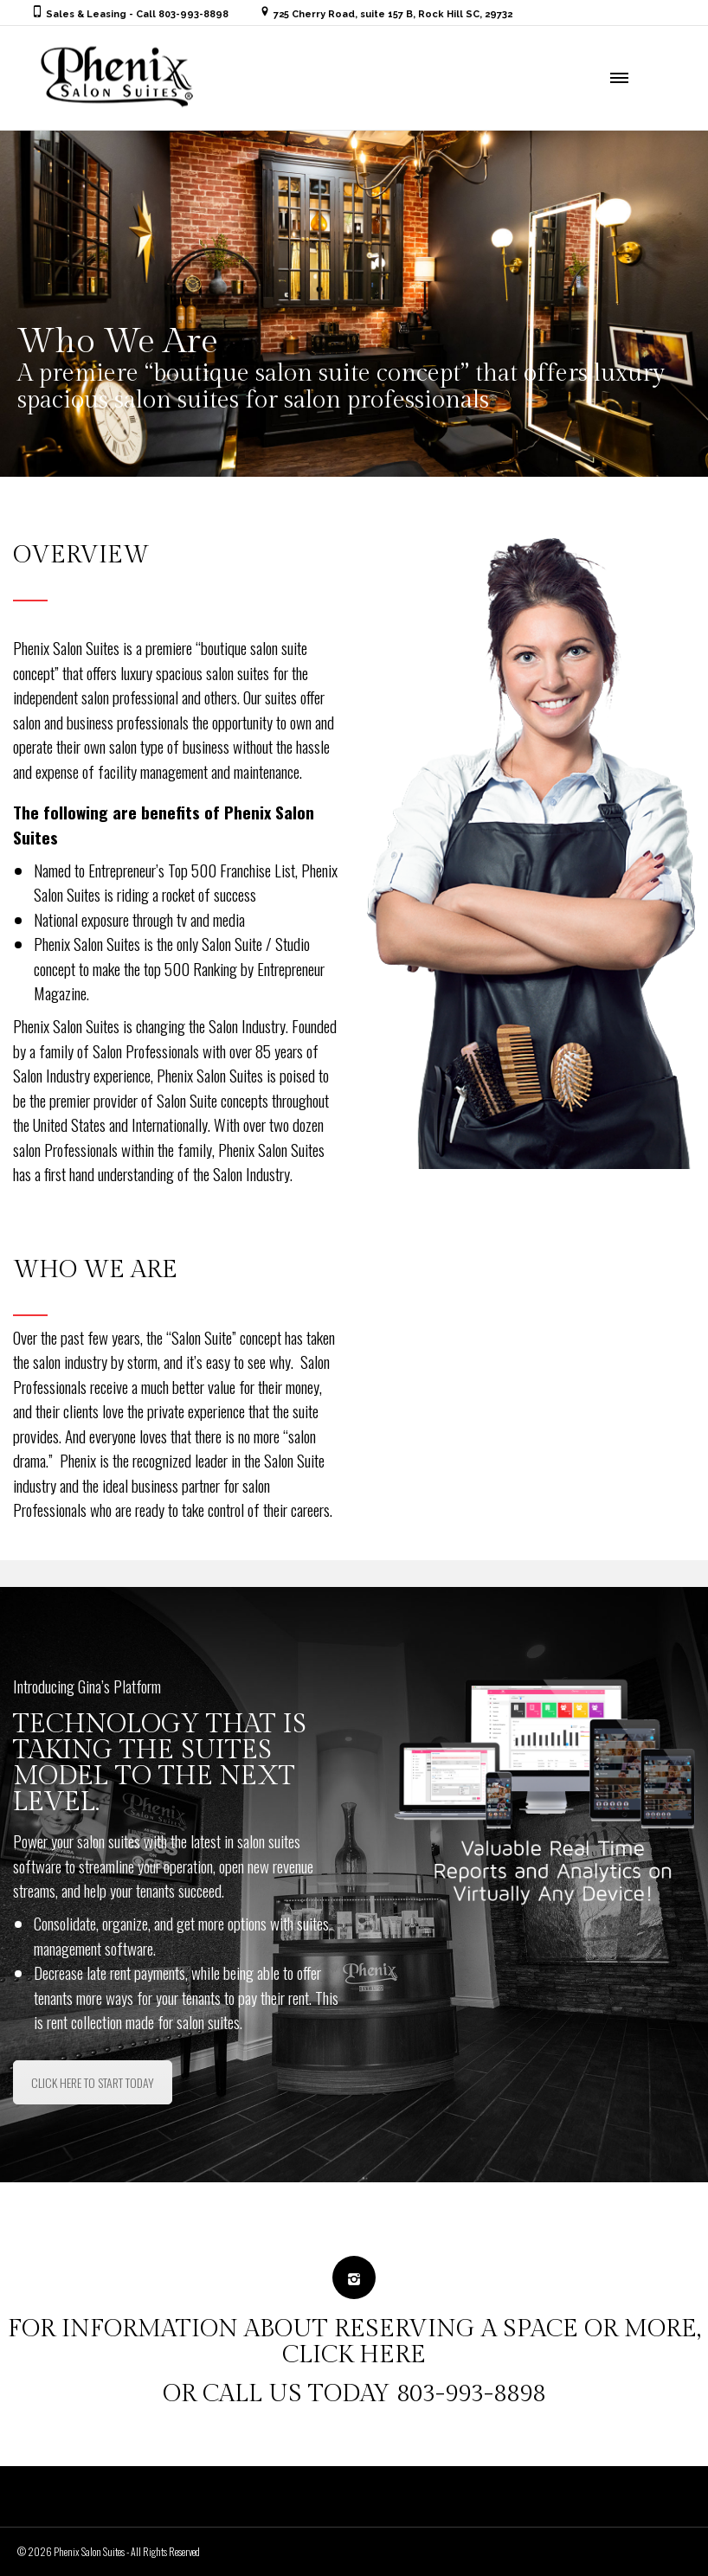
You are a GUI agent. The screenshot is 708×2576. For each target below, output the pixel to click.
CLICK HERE (354, 2355)
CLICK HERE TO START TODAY (92, 2082)
